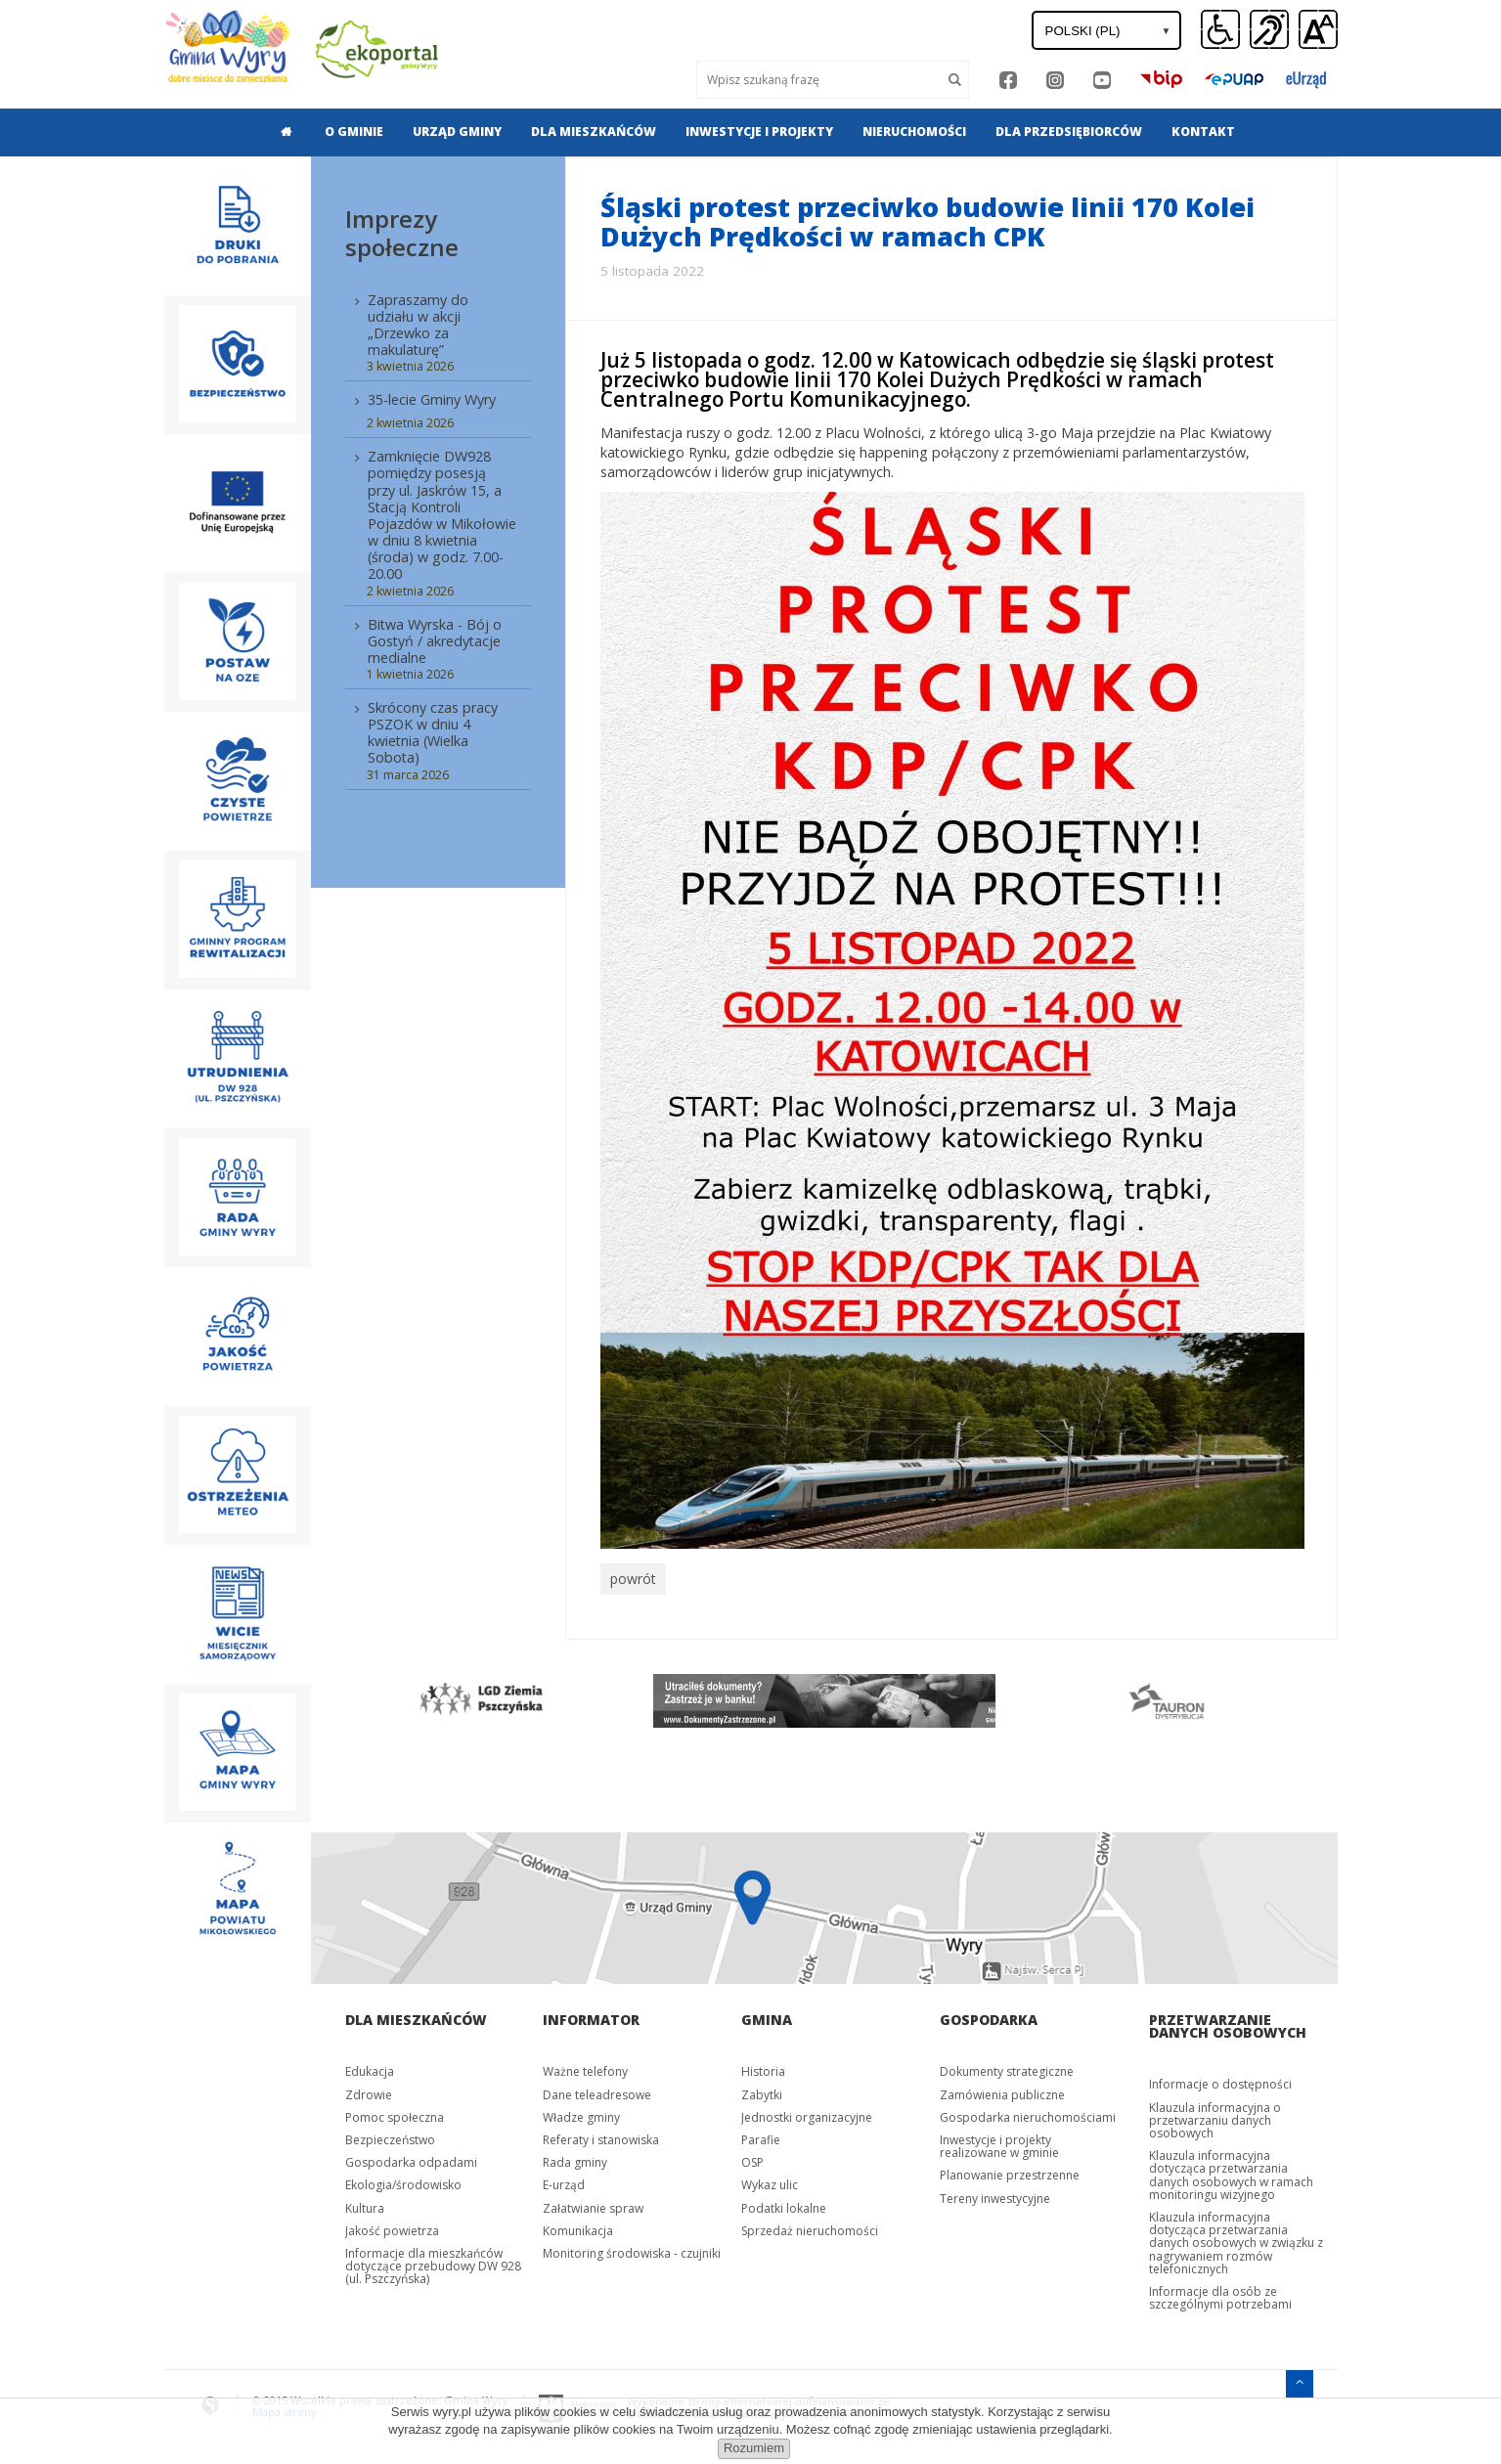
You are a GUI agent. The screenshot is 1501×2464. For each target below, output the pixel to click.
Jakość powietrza (392, 2226)
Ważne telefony (585, 2067)
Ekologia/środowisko (403, 2181)
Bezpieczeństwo (390, 2135)
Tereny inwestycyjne (995, 2193)
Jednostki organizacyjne (806, 2112)
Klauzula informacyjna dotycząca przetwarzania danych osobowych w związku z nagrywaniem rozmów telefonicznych (1236, 2238)
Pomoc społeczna (394, 2112)
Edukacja (369, 2067)
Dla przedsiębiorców (1068, 131)
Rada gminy (575, 2158)
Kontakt (1203, 131)
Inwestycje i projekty (759, 131)
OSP (752, 2158)
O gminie (354, 131)
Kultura (364, 2203)
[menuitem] (280, 132)
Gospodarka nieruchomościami (1028, 2112)
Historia (763, 2067)
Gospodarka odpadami (411, 2158)
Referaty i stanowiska (601, 2135)
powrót (631, 1577)
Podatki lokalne (783, 2203)
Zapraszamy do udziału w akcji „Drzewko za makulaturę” (418, 324)
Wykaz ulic (769, 2181)
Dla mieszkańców (593, 131)
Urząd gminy (457, 131)
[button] (1318, 30)
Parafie (760, 2135)
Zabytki (761, 2090)
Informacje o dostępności (1220, 2080)
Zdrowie (368, 2090)
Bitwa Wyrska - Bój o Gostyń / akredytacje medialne (435, 641)
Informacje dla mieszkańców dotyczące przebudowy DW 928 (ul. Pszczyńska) (433, 2261)
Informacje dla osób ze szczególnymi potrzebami (1220, 2293)
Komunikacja (578, 2226)
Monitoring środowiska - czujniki (632, 2248)
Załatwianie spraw (593, 2203)
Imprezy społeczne (402, 232)
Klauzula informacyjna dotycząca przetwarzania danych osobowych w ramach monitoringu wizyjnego (1231, 2171)
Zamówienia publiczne (1002, 2090)
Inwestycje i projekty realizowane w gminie (999, 2141)
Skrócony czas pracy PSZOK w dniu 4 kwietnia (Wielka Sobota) (433, 732)
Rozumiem (754, 2448)
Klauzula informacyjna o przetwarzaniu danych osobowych (1215, 2115)
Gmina (766, 2015)
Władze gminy (581, 2112)
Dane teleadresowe (597, 2090)
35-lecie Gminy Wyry (432, 399)
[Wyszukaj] (819, 80)
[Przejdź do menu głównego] (1299, 2377)
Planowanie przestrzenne (1010, 2171)
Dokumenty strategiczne (1007, 2067)
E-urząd (564, 2181)
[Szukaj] (955, 80)
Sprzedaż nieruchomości (809, 2226)
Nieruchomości (914, 131)
